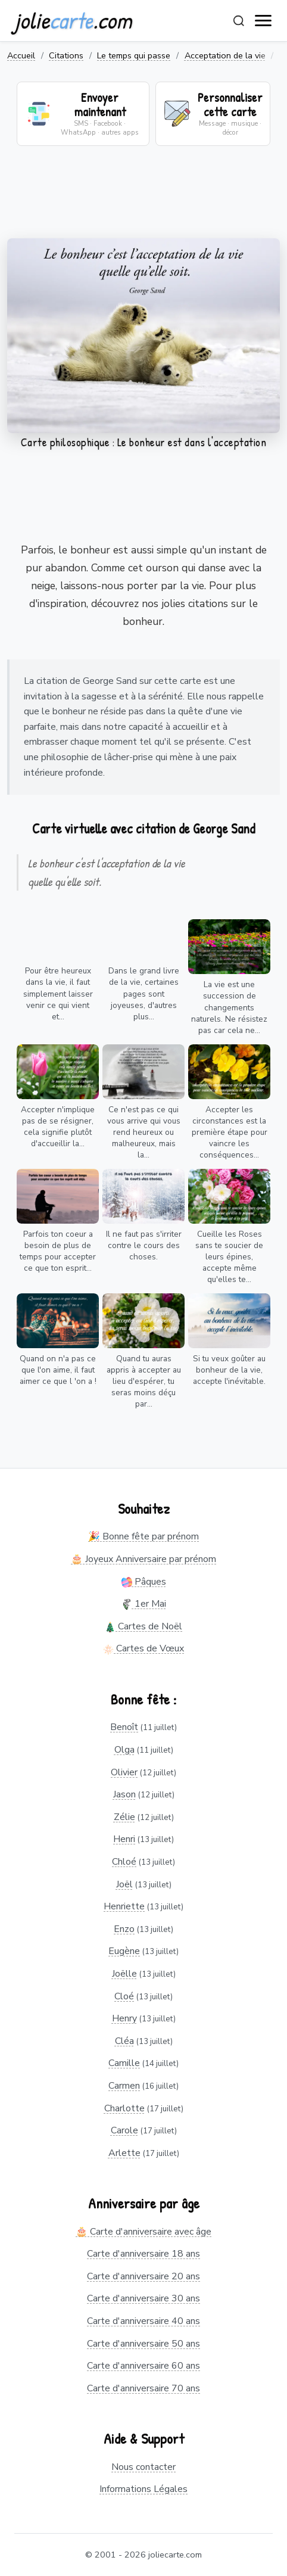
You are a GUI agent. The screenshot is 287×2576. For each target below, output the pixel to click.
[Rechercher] (238, 21)
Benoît (124, 1727)
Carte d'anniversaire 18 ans (143, 2253)
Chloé (124, 1861)
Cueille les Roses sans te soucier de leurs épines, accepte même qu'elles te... (229, 1256)
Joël (124, 1884)
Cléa (124, 2041)
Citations (66, 55)
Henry (124, 2018)
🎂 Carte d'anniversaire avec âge (143, 2231)
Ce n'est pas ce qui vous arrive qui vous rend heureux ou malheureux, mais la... (143, 1132)
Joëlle (124, 1973)
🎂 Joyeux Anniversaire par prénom (143, 1559)
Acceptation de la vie (225, 55)
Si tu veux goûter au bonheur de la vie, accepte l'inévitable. (229, 1370)
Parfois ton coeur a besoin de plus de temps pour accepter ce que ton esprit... (58, 1251)
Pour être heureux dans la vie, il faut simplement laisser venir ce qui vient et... (58, 993)
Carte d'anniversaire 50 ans (143, 2343)
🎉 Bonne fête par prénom (143, 1536)
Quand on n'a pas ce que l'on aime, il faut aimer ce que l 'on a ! (58, 1370)
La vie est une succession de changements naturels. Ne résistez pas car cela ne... (229, 1007)
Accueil (21, 55)
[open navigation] (264, 21)
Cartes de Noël (143, 1626)
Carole (124, 2130)
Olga (124, 1749)
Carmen (124, 2085)
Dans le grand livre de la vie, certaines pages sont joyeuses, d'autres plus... (143, 993)
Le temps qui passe (133, 55)
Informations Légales (143, 2489)
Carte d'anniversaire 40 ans (143, 2321)
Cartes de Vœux (143, 1648)
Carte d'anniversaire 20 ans (143, 2276)
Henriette (124, 1906)
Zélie (124, 1817)
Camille (124, 2063)
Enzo (124, 1929)
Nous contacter (143, 2467)
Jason (124, 1794)
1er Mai (143, 1603)
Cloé (124, 1996)
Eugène (124, 1951)
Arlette (124, 2153)
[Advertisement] (143, 199)
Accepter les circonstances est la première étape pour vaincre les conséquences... (229, 1132)
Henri (124, 1839)
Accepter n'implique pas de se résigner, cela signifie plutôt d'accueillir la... (58, 1126)
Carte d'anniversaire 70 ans (143, 2388)
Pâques (143, 1581)
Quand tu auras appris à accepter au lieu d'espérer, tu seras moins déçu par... (144, 1381)
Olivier (124, 1772)
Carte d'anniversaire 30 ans (143, 2298)
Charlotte (124, 2108)
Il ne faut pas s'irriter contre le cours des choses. (144, 1245)
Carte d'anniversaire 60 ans (143, 2365)
